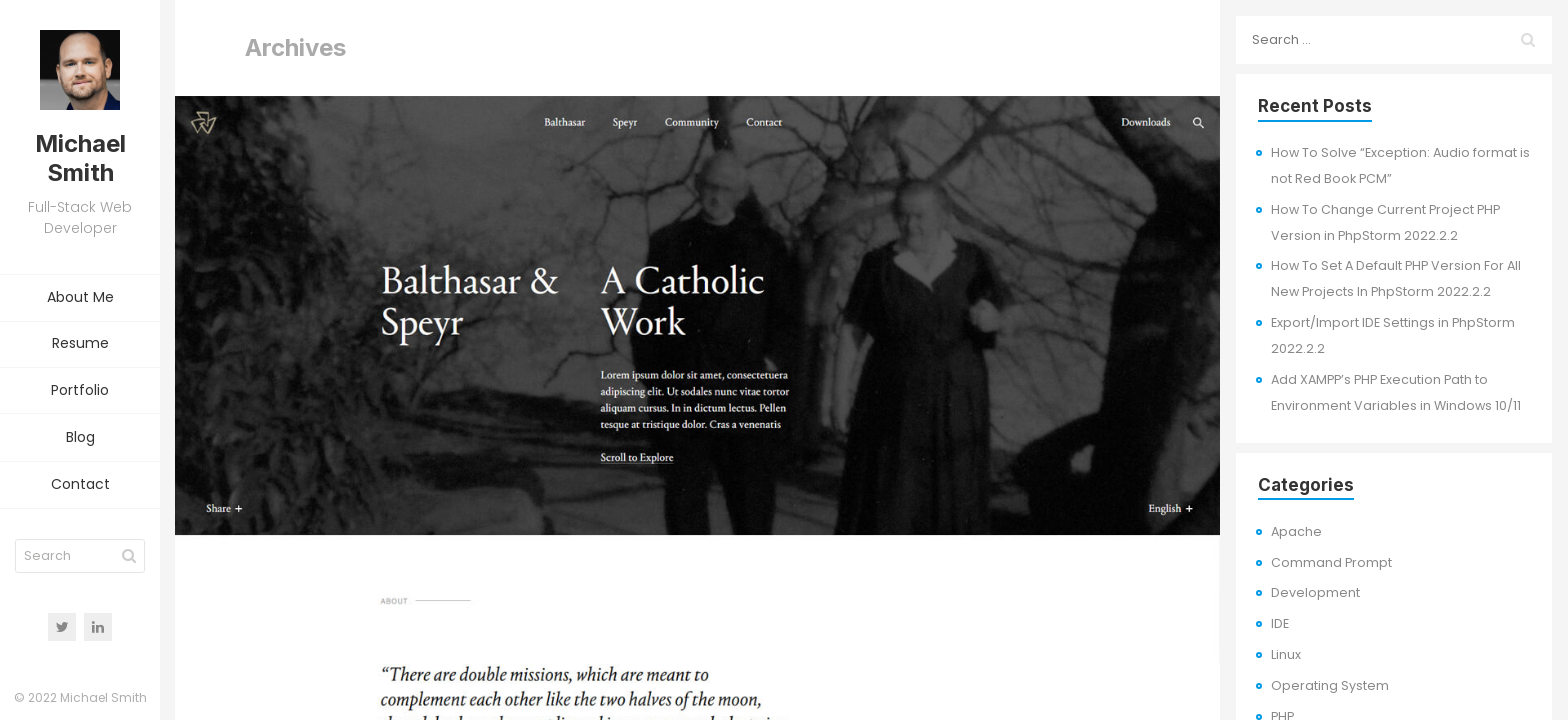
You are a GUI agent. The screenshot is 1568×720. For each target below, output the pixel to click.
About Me (80, 298)
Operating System (1330, 685)
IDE (1280, 623)
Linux (1286, 654)
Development (1315, 592)
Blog (80, 438)
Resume (80, 344)
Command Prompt (1331, 562)
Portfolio (80, 391)
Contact (80, 485)
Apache (1296, 531)
